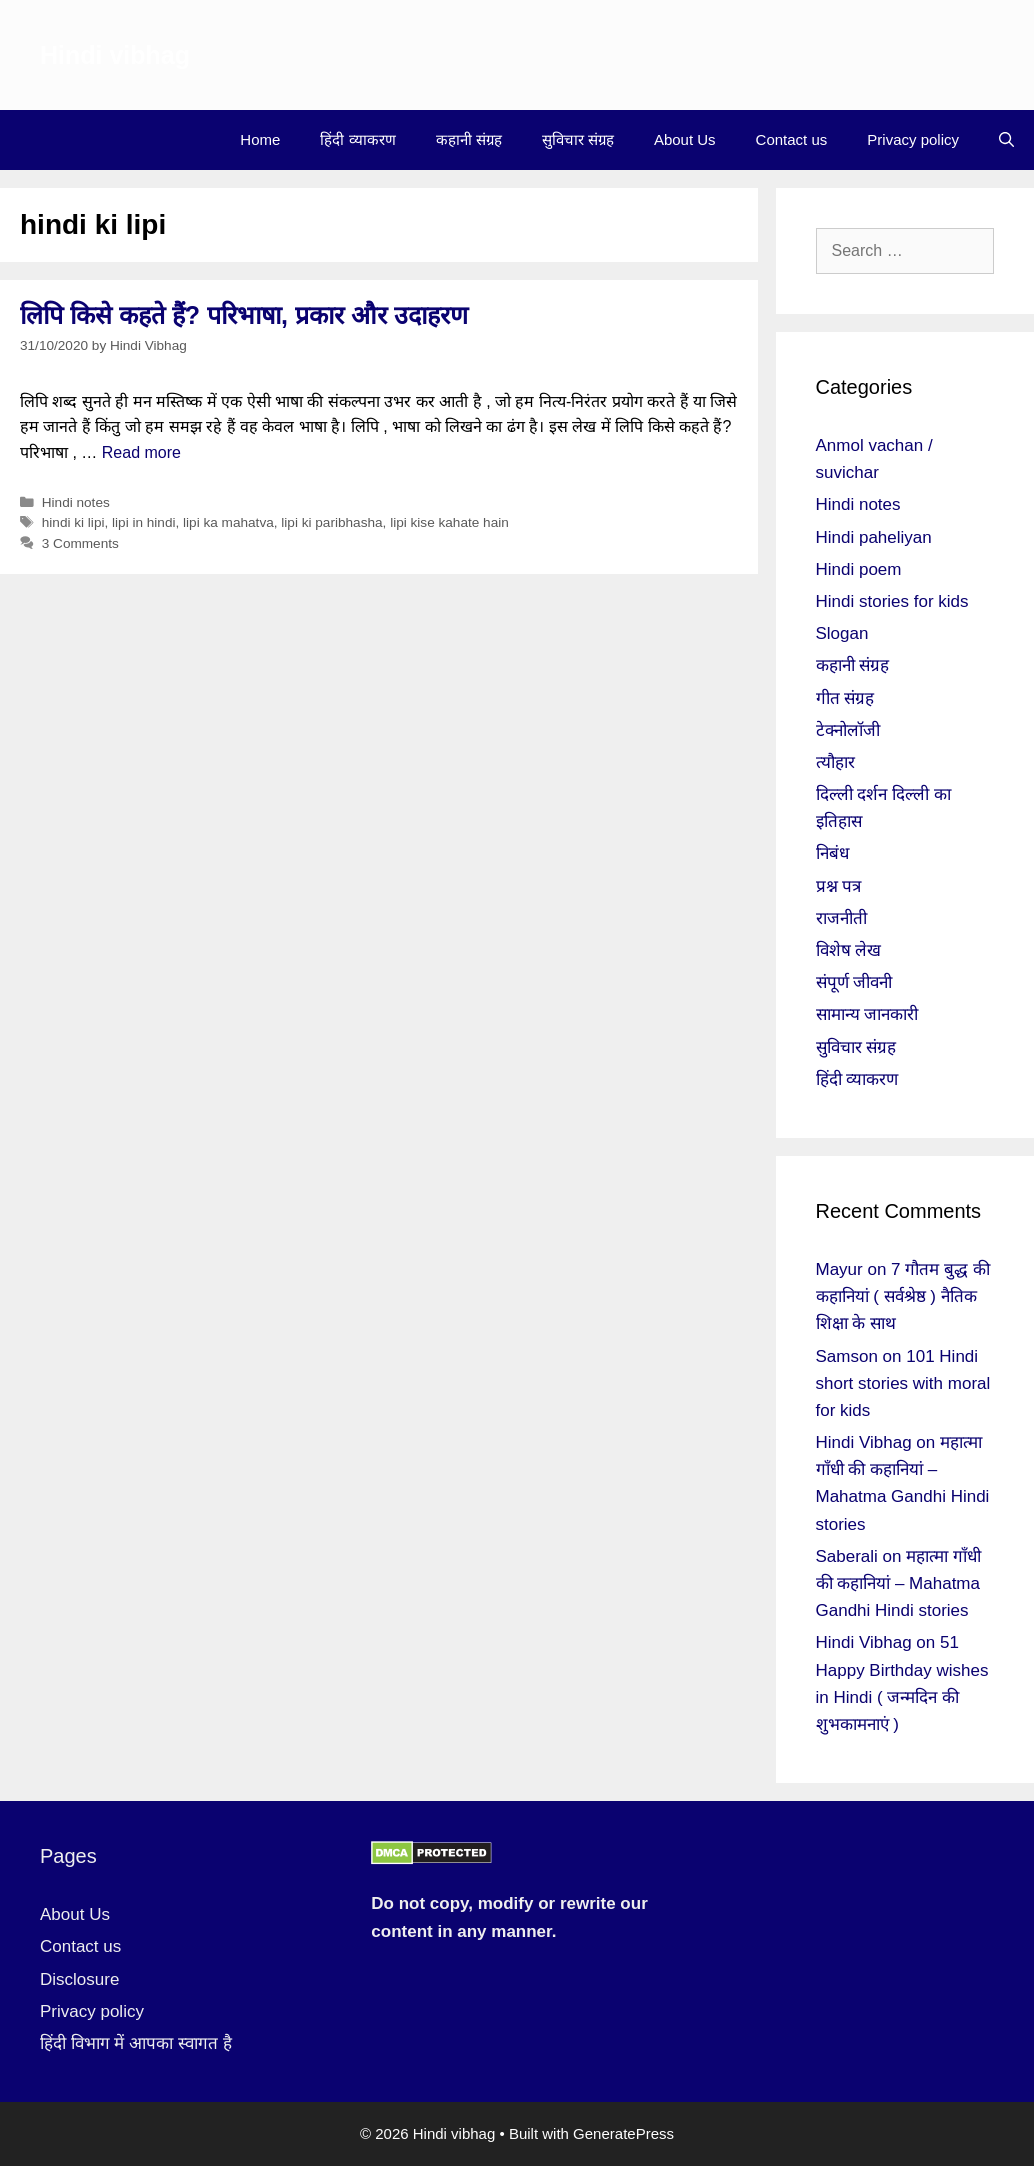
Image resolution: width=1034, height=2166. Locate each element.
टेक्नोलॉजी (848, 730)
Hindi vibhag (115, 55)
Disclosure (79, 1979)
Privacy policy (913, 139)
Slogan (842, 633)
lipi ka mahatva (228, 522)
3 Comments (80, 543)
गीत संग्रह (845, 698)
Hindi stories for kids (892, 601)
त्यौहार (835, 762)
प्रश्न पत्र (839, 886)
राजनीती (841, 918)
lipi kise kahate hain (449, 522)
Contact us (792, 139)
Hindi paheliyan (874, 537)
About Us (685, 139)
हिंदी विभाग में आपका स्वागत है (136, 2043)
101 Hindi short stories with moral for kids (903, 1383)
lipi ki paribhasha (331, 522)
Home (260, 139)
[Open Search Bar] (1006, 140)
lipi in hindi (143, 522)
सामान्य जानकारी (867, 1014)
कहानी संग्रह (469, 139)
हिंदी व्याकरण (357, 139)
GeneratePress (623, 2133)
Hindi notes (76, 502)
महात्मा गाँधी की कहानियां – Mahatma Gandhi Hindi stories (898, 1583)
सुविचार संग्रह (578, 139)
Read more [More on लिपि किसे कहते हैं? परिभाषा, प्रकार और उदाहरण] (141, 452)
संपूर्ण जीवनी (854, 982)
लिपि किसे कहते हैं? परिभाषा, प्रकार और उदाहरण (244, 315)
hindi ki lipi (73, 522)
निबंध (832, 853)
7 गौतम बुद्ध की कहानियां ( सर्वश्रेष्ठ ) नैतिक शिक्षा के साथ (903, 1296)
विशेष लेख (849, 950)
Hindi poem (859, 569)
